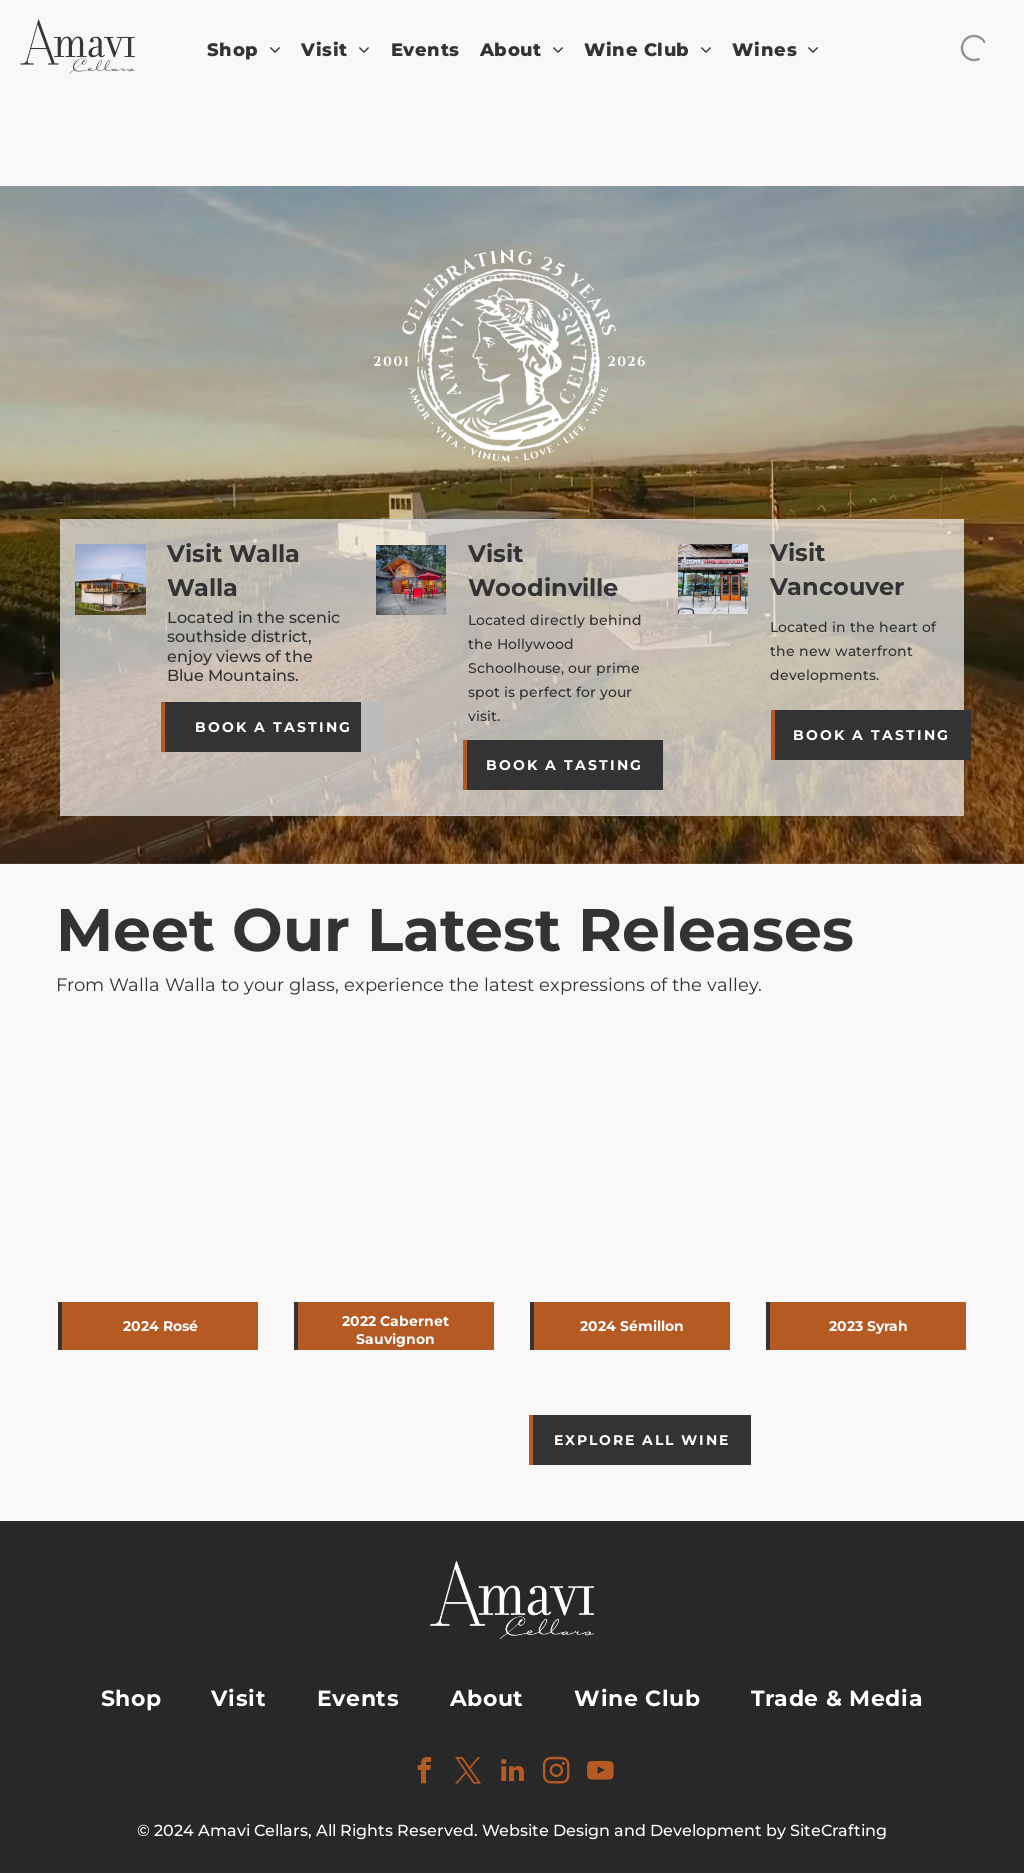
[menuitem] (244, 50)
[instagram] (556, 1773)
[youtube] (600, 1773)
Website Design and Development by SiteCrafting (684, 1830)
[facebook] (424, 1773)
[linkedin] (512, 1773)
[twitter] (468, 1773)
